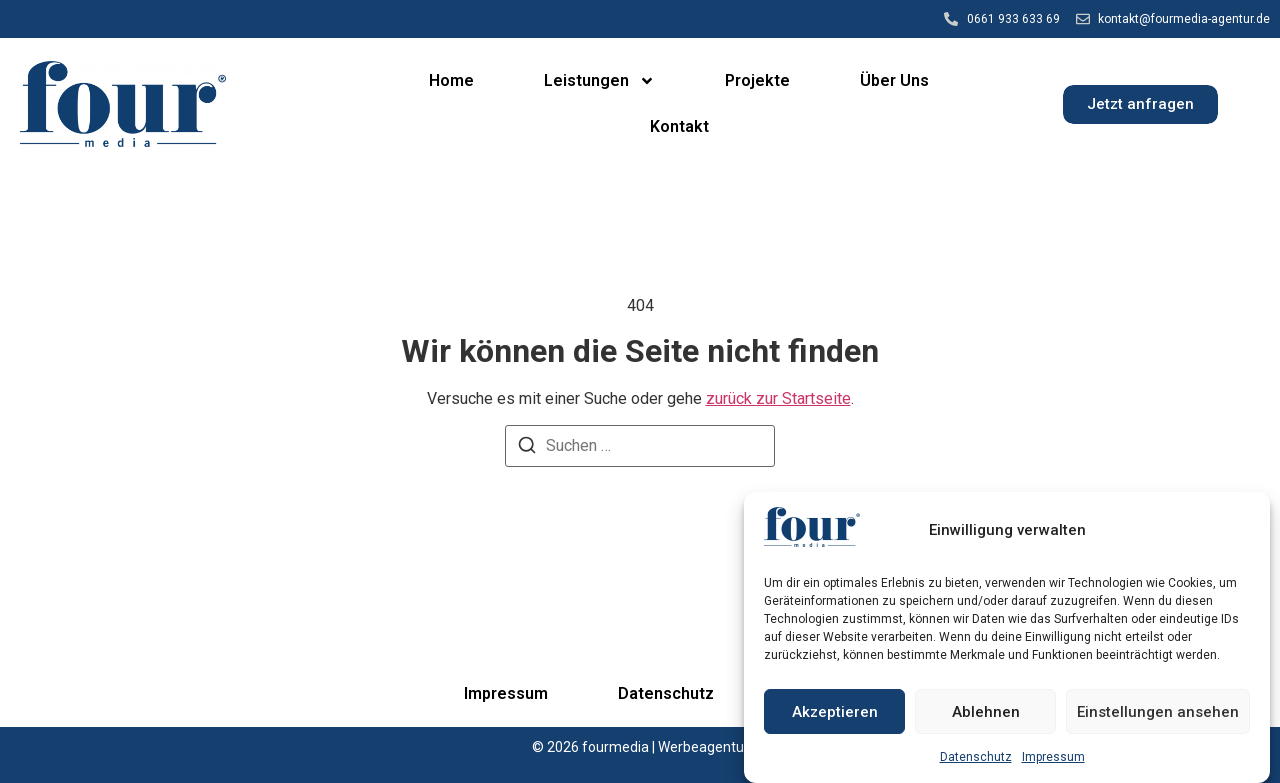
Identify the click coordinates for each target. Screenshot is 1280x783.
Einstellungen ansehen (1158, 712)
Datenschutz (976, 758)
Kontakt (679, 126)
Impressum (1053, 758)
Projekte (757, 80)
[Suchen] (527, 448)
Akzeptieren (835, 712)
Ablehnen (986, 712)
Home (451, 80)
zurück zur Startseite (778, 398)
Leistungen (599, 81)
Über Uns (894, 80)
